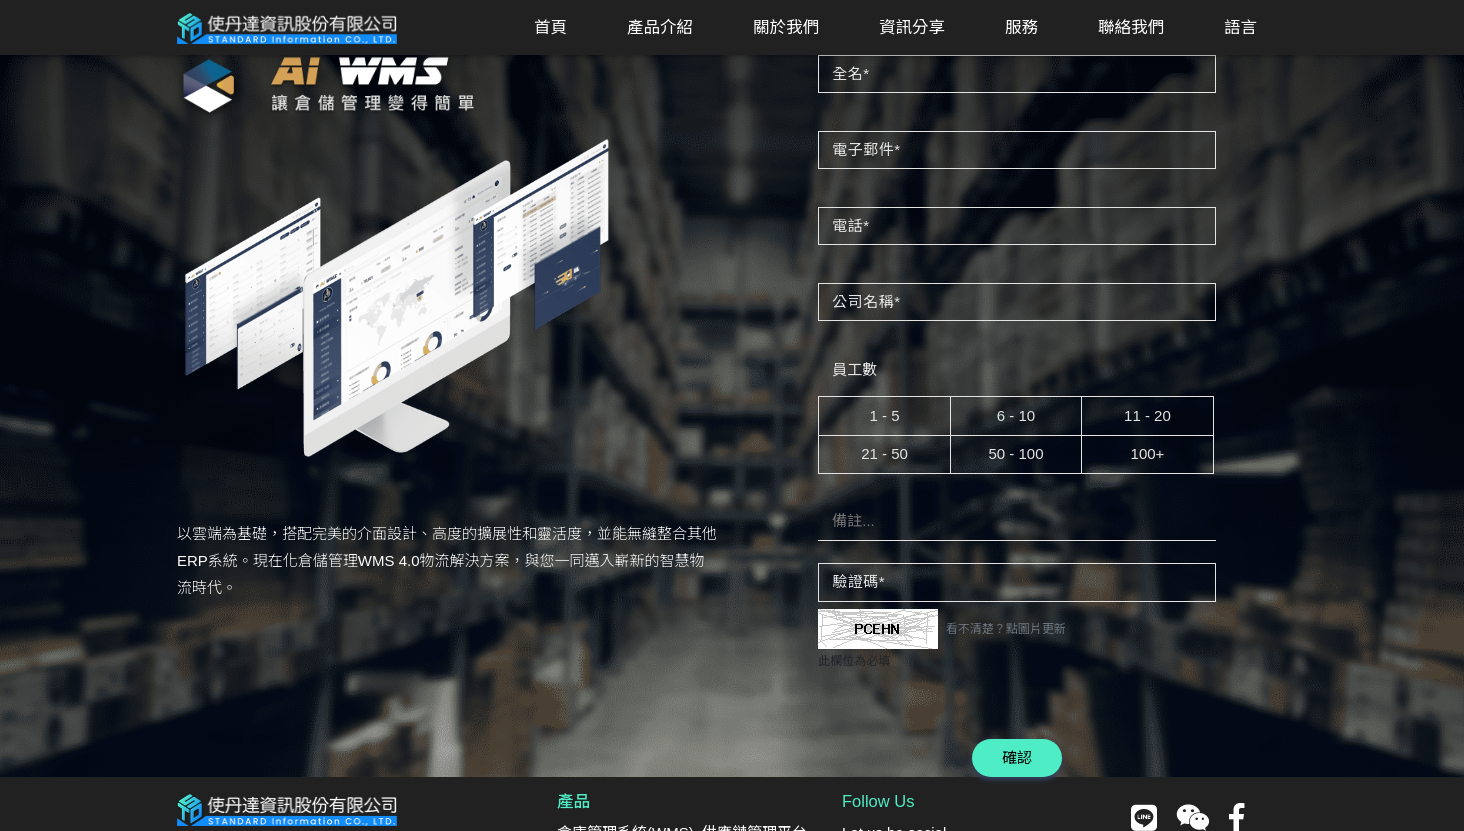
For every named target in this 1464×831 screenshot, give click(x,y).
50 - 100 (1015, 453)
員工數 (854, 369)
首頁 (550, 27)
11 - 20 (1147, 415)
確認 (1017, 757)
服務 (1021, 27)
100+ (1148, 453)
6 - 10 (1016, 415)
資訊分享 (912, 27)
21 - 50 (884, 453)
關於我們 (786, 27)
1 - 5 (884, 415)
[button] (660, 27)
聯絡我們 (1131, 27)
